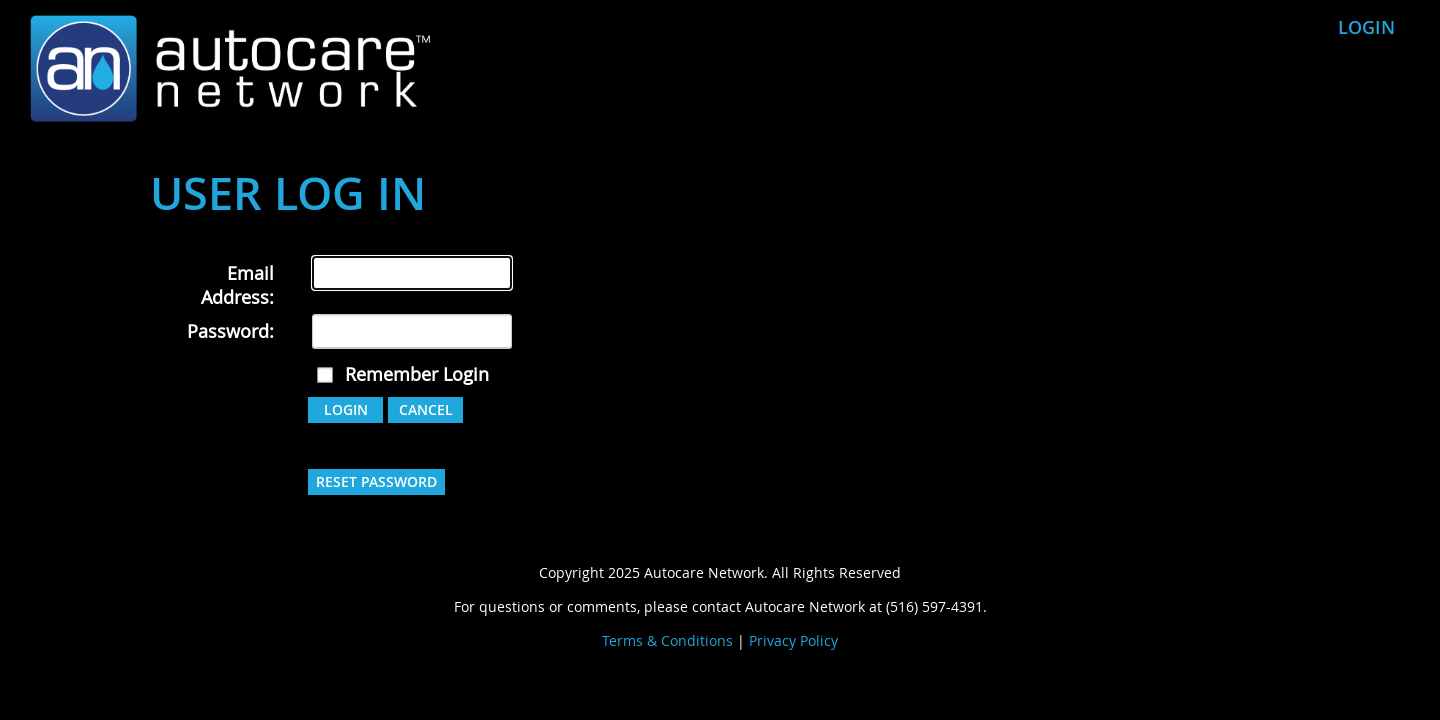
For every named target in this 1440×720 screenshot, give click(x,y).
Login (1366, 27)
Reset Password (376, 481)
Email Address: (237, 285)
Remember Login (417, 374)
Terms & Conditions (667, 641)
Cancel (426, 409)
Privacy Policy (793, 641)
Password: (230, 331)
